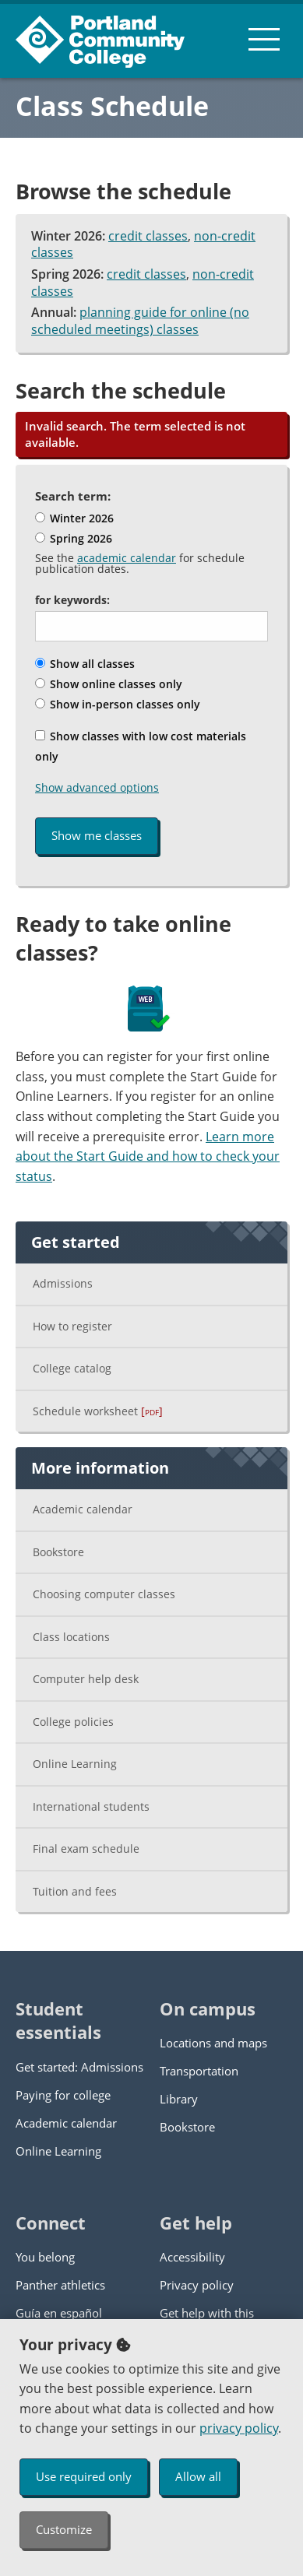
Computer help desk (86, 1678)
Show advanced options (97, 787)
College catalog (72, 1368)
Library (179, 2099)
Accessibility (192, 2257)
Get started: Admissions (79, 2067)
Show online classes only (108, 684)
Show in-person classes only (117, 704)
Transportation (199, 2071)
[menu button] (264, 39)
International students (91, 1806)
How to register (72, 1326)
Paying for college (63, 2095)
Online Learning (75, 1763)
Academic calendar (82, 1509)
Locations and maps (213, 2043)
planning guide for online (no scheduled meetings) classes (140, 321)
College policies (73, 1721)
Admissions (63, 1283)
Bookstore (58, 1552)
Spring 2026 (73, 538)
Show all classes (85, 663)
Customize (64, 2529)
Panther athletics (60, 2285)
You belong (45, 2257)
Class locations (71, 1636)
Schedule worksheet (98, 1411)
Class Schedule (112, 106)
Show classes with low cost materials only (140, 746)
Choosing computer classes (104, 1594)
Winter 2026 (74, 518)
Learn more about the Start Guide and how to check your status (148, 1156)
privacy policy (238, 2428)
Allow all (198, 2476)
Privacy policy (197, 2285)
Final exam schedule (86, 1848)
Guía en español (59, 2313)
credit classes (148, 235)
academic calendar (126, 557)
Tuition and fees (75, 1891)
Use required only (84, 2476)
